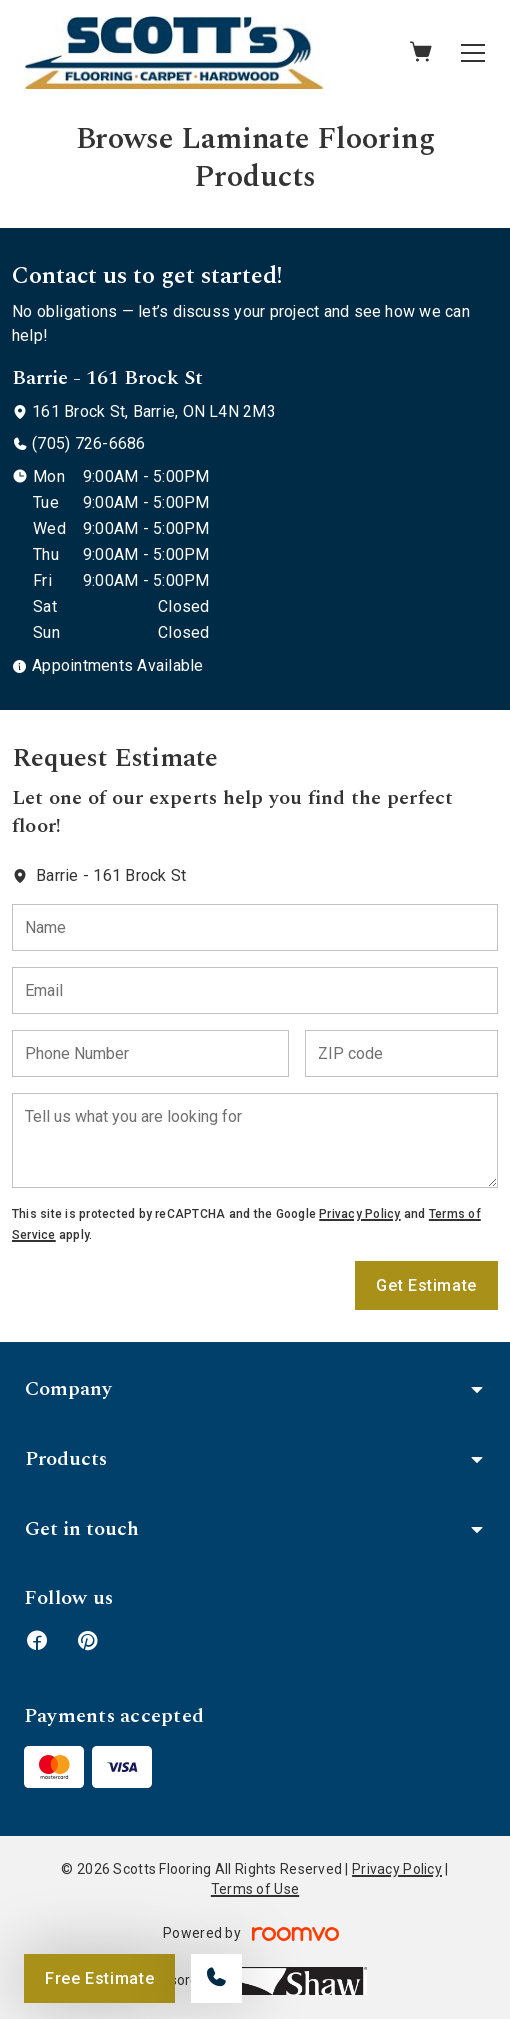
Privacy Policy (359, 1214)
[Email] (255, 990)
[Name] (255, 927)
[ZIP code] (401, 1053)
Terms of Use (255, 1889)
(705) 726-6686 (88, 443)
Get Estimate (426, 1285)
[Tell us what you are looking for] (255, 1140)
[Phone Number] (150, 1053)
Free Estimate (99, 1978)
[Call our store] (216, 1978)
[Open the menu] (473, 53)
